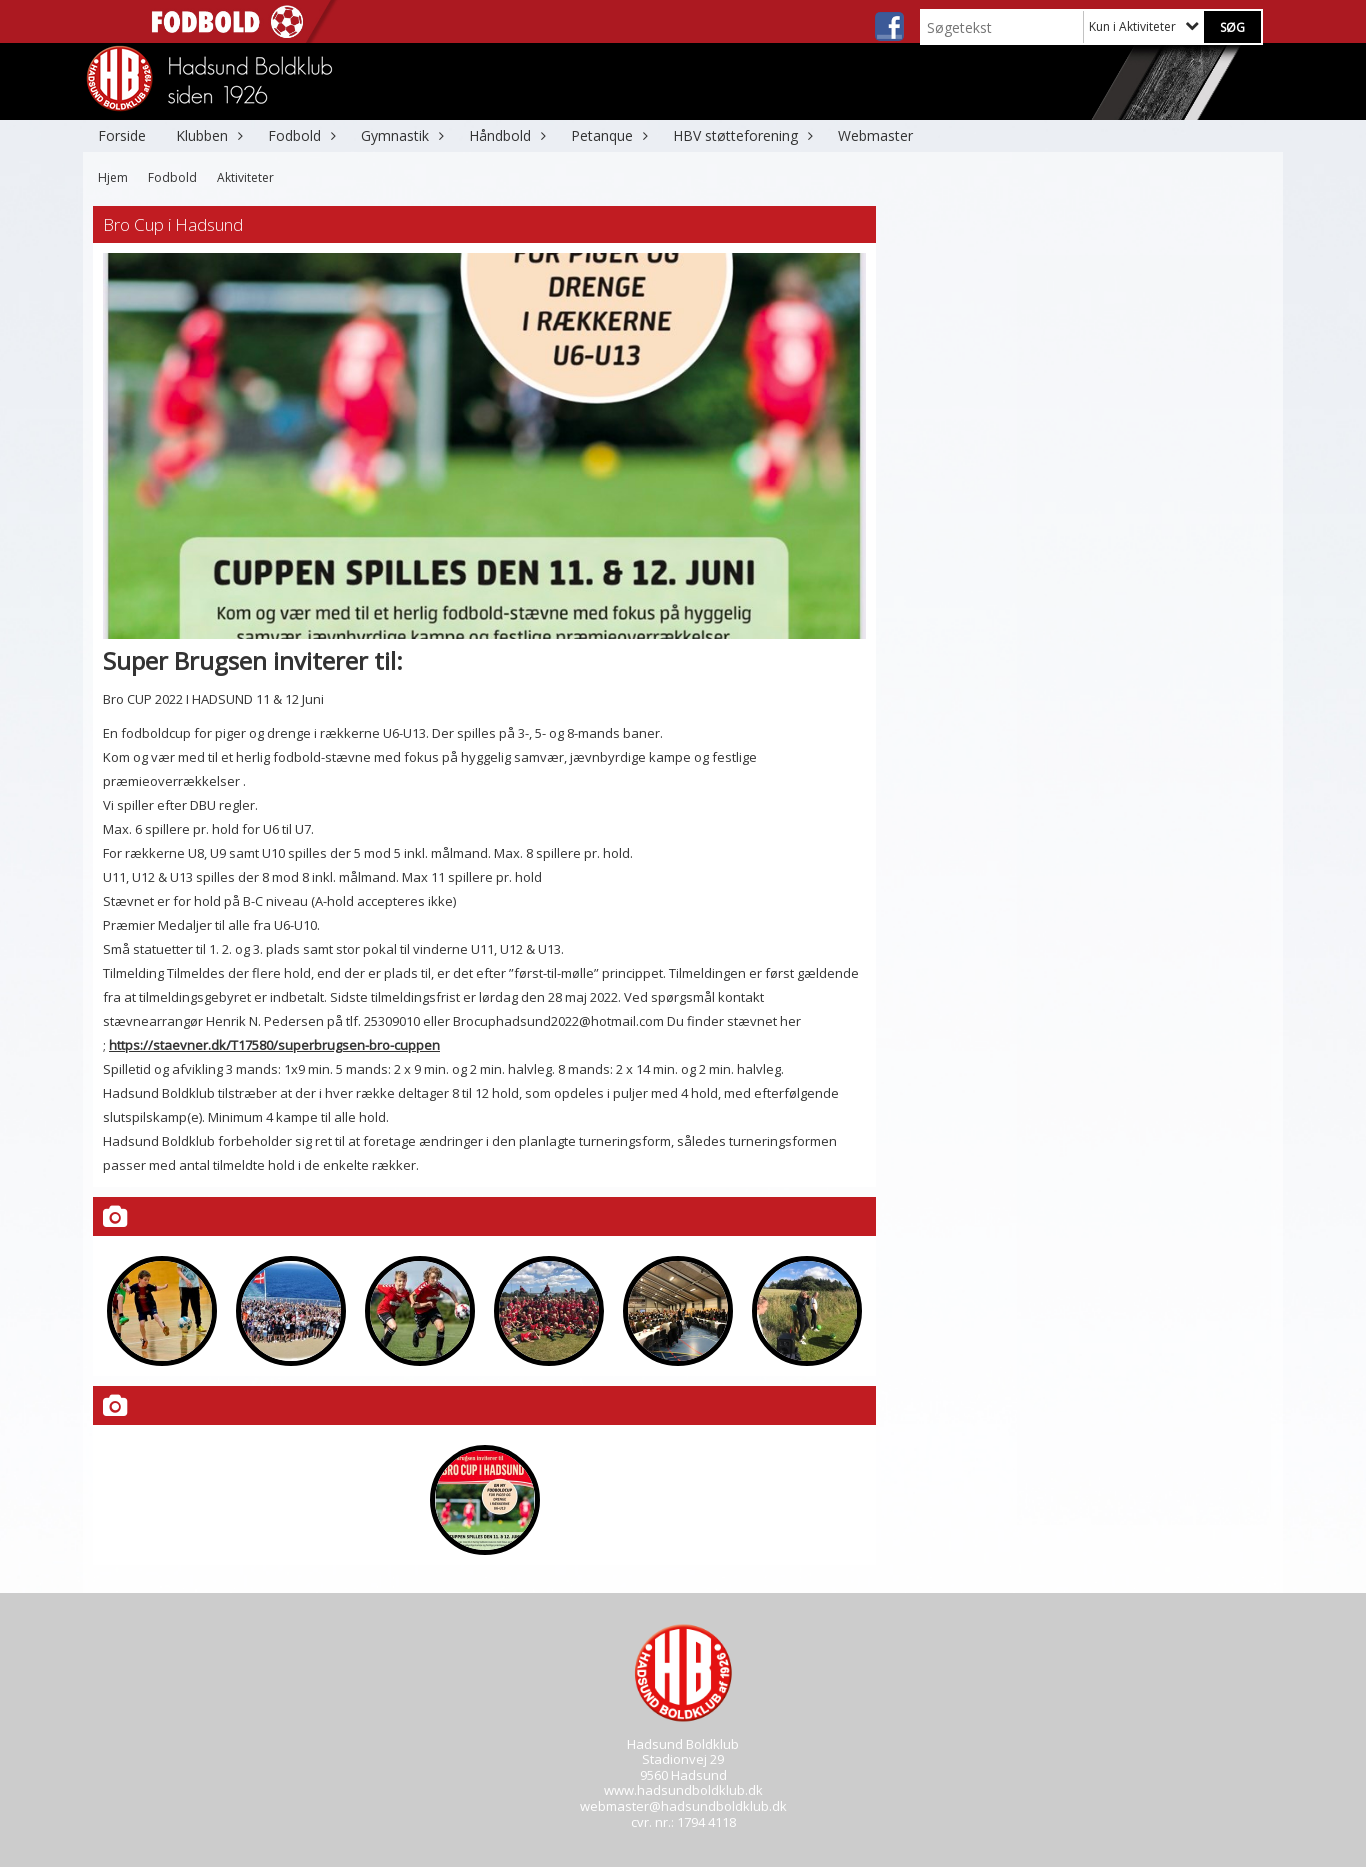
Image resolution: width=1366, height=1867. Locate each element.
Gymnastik (400, 135)
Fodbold (299, 135)
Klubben (207, 135)
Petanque (607, 135)
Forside (122, 135)
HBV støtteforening (740, 135)
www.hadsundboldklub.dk (683, 1790)
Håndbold (505, 135)
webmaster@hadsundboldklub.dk (683, 1806)
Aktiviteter (245, 177)
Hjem (113, 177)
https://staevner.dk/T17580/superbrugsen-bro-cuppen (274, 1045)
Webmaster (875, 135)
